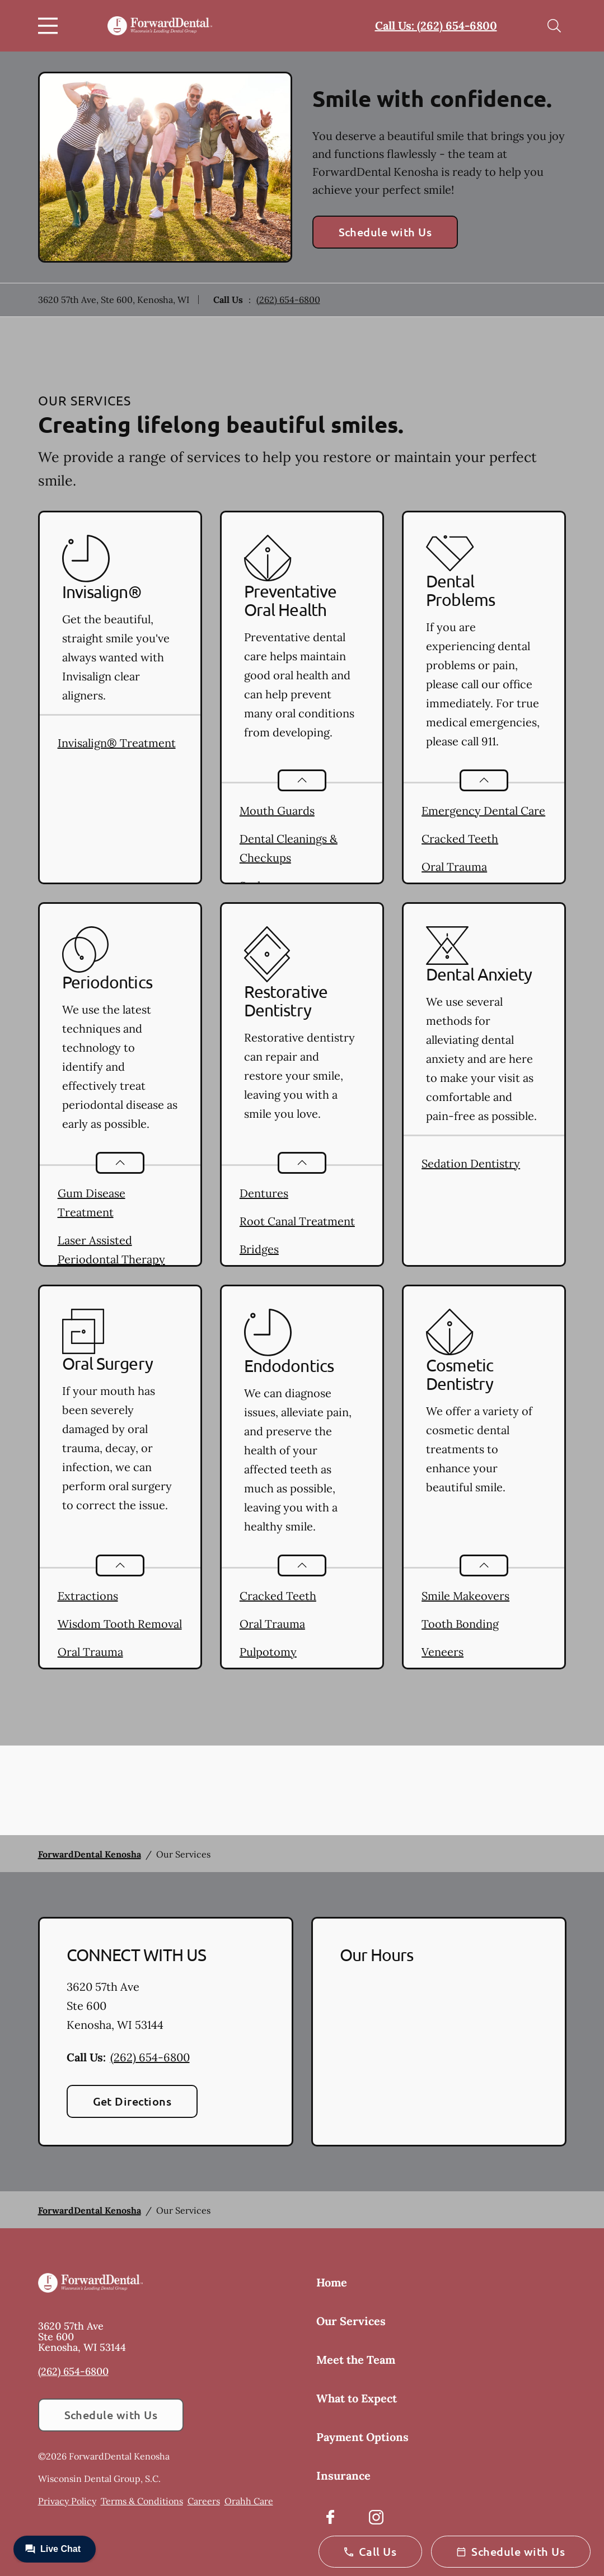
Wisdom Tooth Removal (120, 1624)
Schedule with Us (385, 232)
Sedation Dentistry (471, 1163)
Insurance (343, 2475)
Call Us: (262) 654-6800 (436, 25)
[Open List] (302, 780)
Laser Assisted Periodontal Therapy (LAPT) (111, 1259)
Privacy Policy (67, 2501)
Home (331, 2282)
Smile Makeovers (465, 1596)
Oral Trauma (454, 867)
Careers (204, 2501)
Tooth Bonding (460, 1624)
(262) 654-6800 (288, 299)
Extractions (88, 1596)
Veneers (442, 1652)
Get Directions (132, 2101)
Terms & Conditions (142, 2501)
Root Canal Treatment (297, 1221)
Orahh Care (248, 2501)
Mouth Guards (277, 811)
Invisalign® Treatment (117, 743)
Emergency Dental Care (483, 811)
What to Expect (356, 2398)
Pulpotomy (268, 1652)
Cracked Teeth (460, 839)
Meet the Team (355, 2360)
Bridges (259, 1249)
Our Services (351, 2321)
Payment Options (362, 2437)
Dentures (264, 1193)
